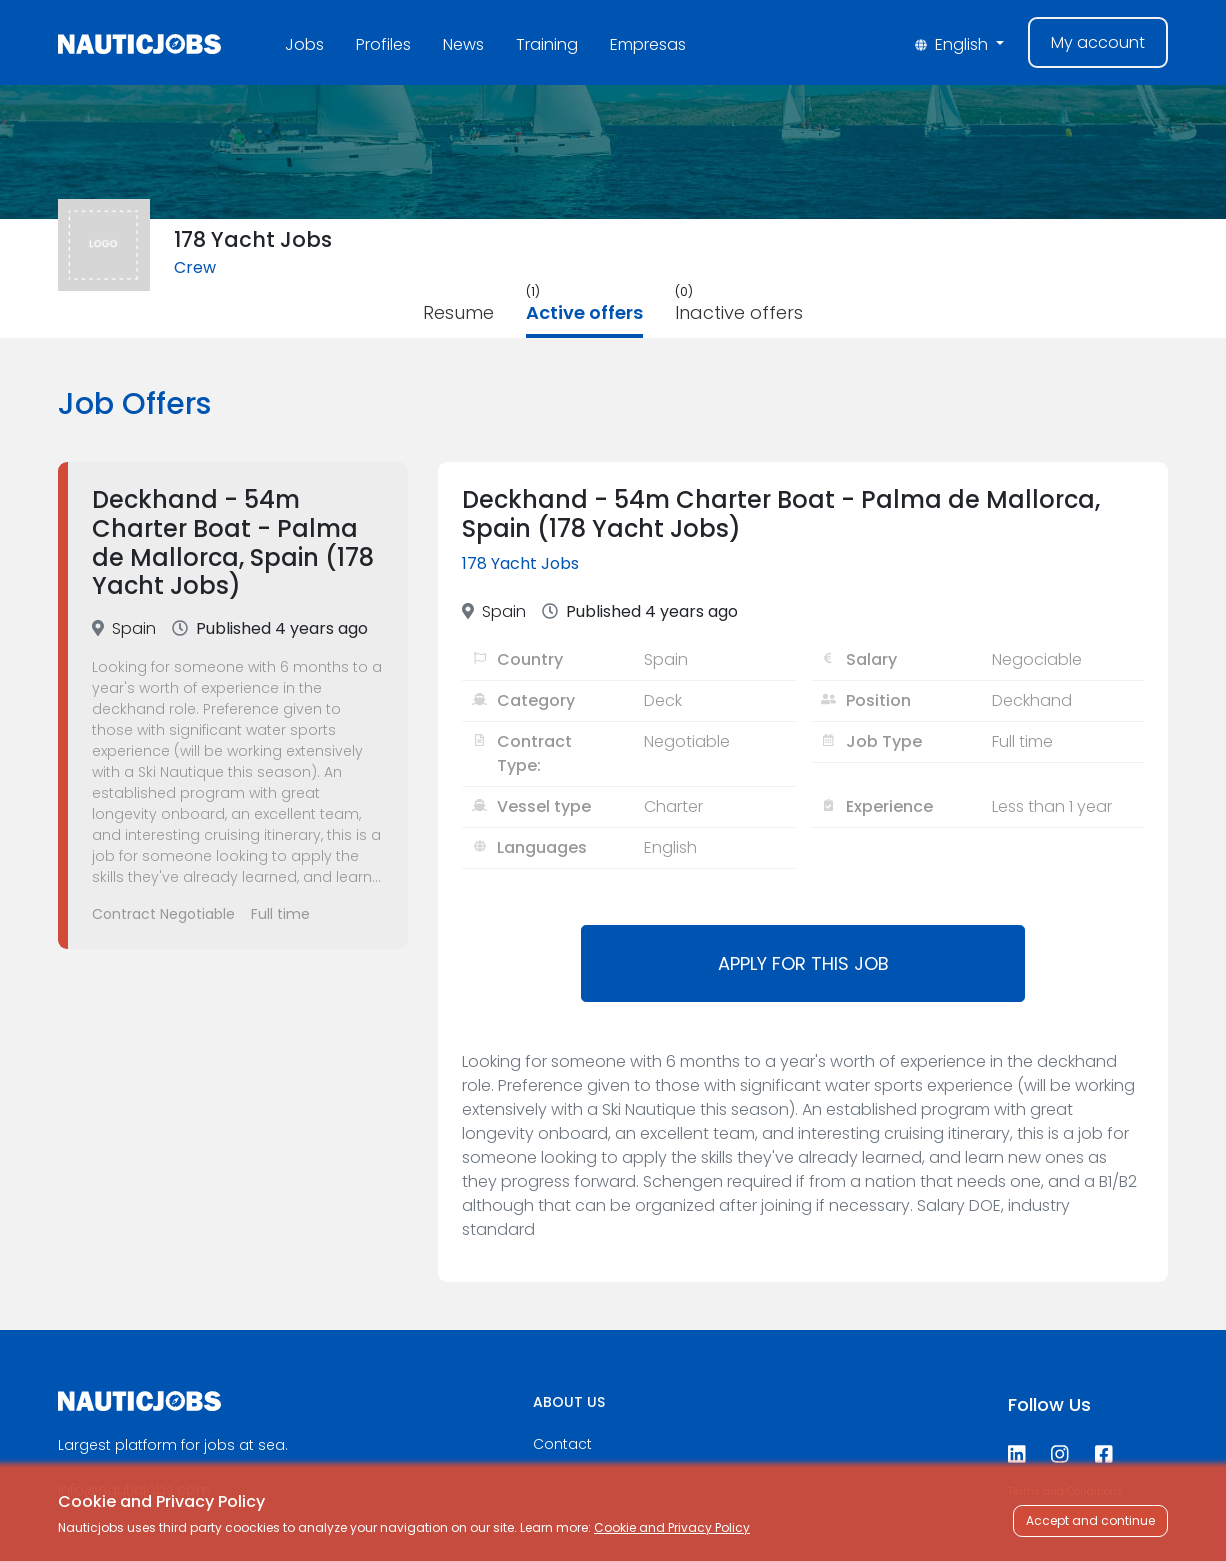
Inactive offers (739, 312)
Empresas (648, 44)
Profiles (383, 44)
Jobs (304, 44)
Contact (562, 1444)
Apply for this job (803, 963)
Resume (458, 312)
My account (1098, 42)
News (463, 44)
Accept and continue (1090, 1520)
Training (547, 44)
